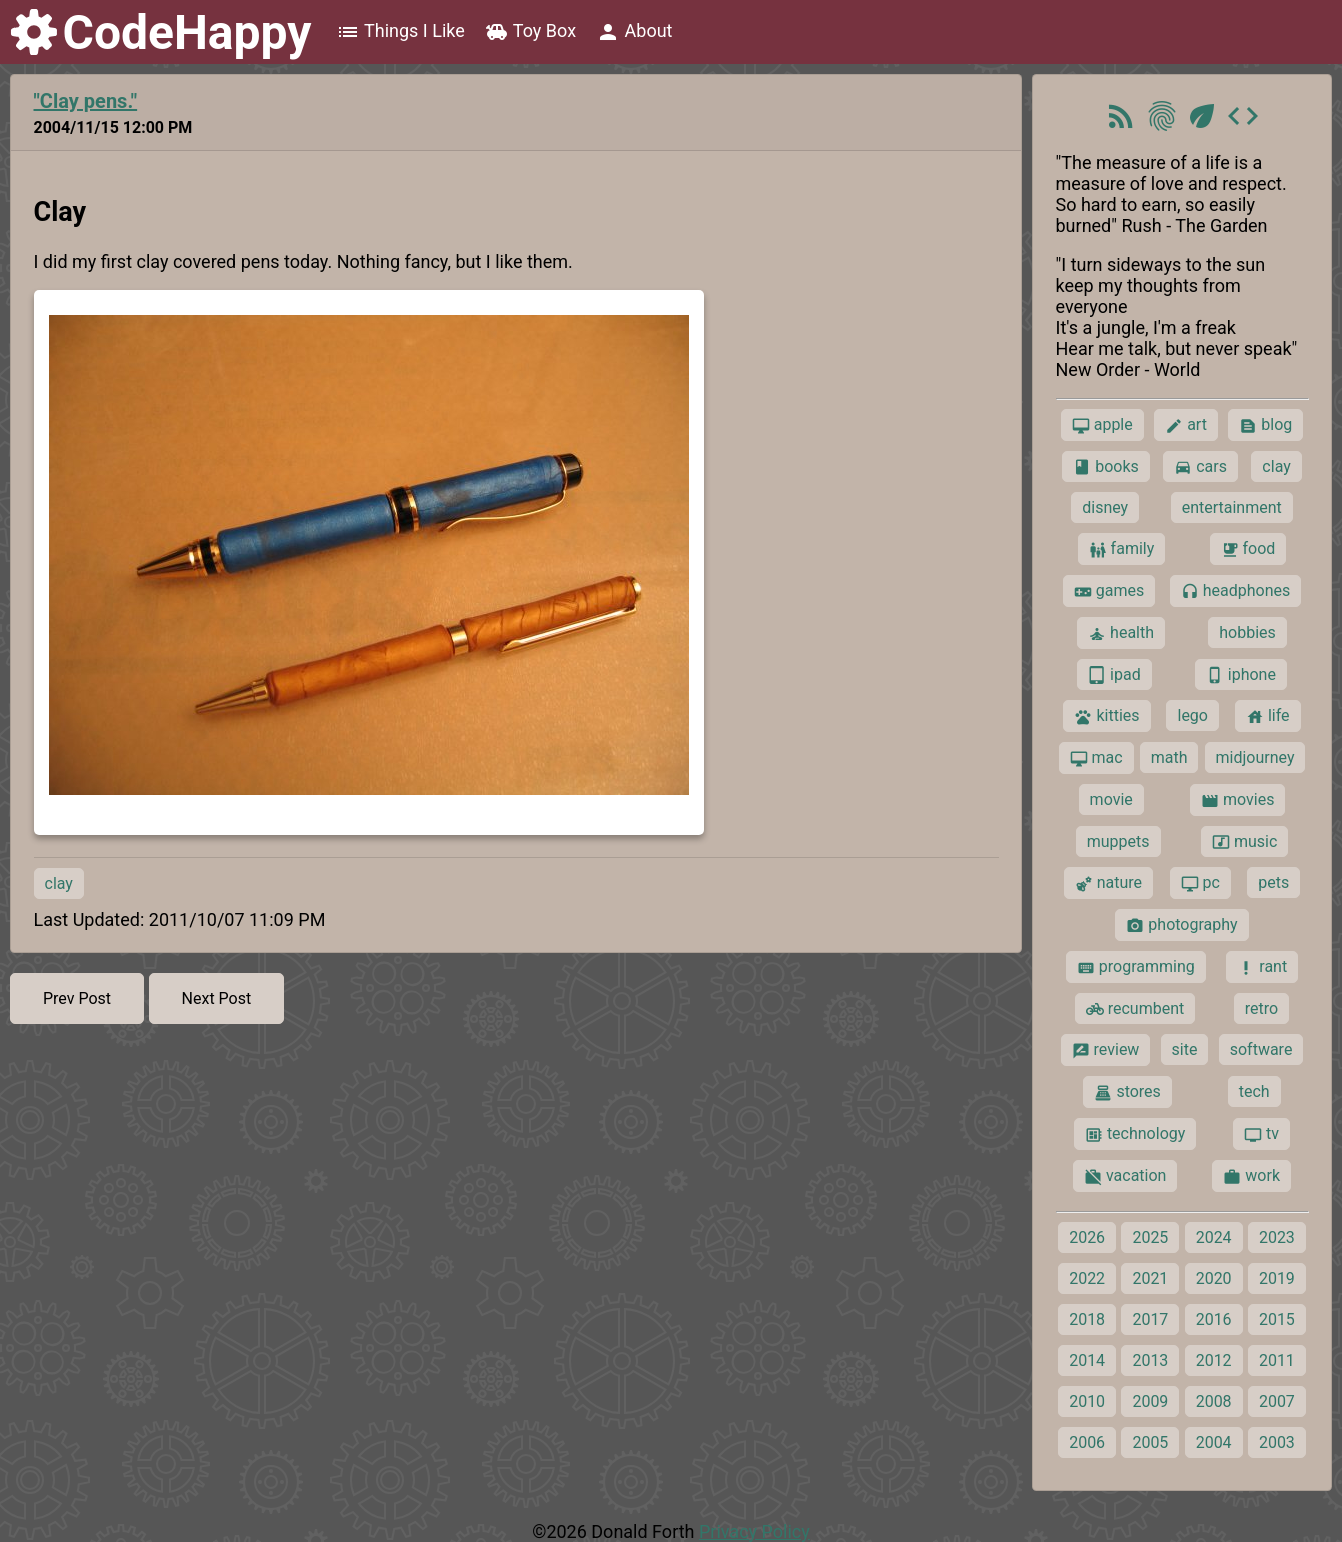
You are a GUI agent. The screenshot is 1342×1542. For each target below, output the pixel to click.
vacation (1125, 1176)
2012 (1214, 1360)
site (1185, 1049)
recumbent (1135, 1009)
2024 (1214, 1237)
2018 (1087, 1319)
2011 (1277, 1360)
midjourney (1255, 757)
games (1109, 591)
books (1106, 467)
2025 (1150, 1237)
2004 (1214, 1442)
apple (1102, 425)
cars (1200, 467)
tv (1261, 1134)
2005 (1150, 1442)
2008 (1214, 1401)
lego (1192, 715)
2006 (1087, 1442)
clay (59, 883)
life (1268, 716)
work (1251, 1176)
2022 (1087, 1278)
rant (1262, 967)
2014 (1087, 1360)
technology (1135, 1134)
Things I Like (400, 32)
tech (1254, 1091)
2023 (1277, 1237)
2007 (1277, 1401)
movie (1111, 799)
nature (1108, 883)
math (1169, 757)
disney (1105, 507)
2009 (1150, 1401)
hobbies (1247, 632)
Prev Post (77, 998)
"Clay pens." (86, 101)
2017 (1150, 1319)
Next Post (217, 998)
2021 (1150, 1278)
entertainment (1232, 507)
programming (1136, 967)
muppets (1118, 841)
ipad (1114, 675)
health (1121, 633)
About (634, 32)
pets (1273, 882)
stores (1127, 1092)
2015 (1277, 1319)
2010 (1087, 1401)
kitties (1106, 716)
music (1244, 842)
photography (1181, 925)
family (1122, 549)
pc (1200, 883)
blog (1265, 425)
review (1106, 1050)
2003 (1277, 1442)
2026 (1087, 1237)
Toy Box (530, 32)
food (1248, 549)
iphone (1241, 675)
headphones (1236, 591)
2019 (1277, 1278)
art (1186, 425)
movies (1237, 800)
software (1261, 1049)
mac (1096, 758)
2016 (1214, 1319)
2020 (1214, 1278)
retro (1261, 1008)
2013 (1150, 1360)
